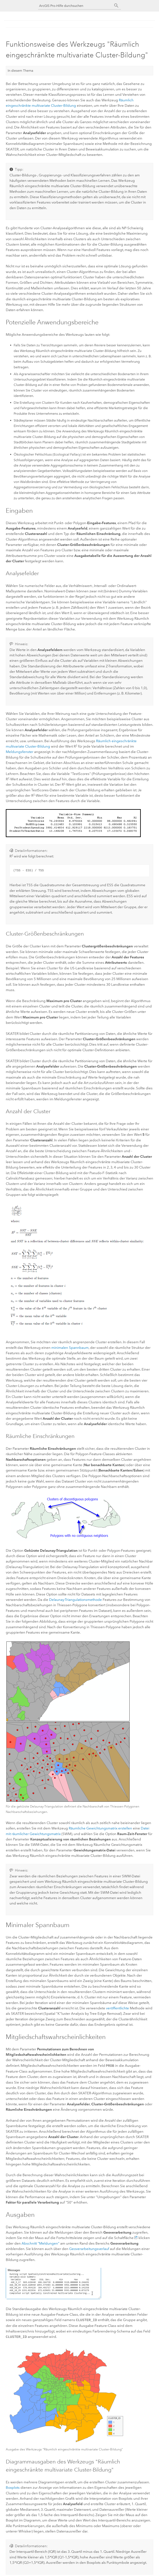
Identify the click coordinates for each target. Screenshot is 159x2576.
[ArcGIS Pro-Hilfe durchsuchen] (75, 5)
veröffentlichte (117, 2008)
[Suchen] (116, 6)
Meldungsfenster (19, 752)
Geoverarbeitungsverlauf (89, 2248)
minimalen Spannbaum (70, 1348)
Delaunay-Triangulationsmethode (75, 1600)
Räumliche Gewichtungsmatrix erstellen (100, 1828)
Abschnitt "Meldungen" (40, 2243)
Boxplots (13, 2486)
